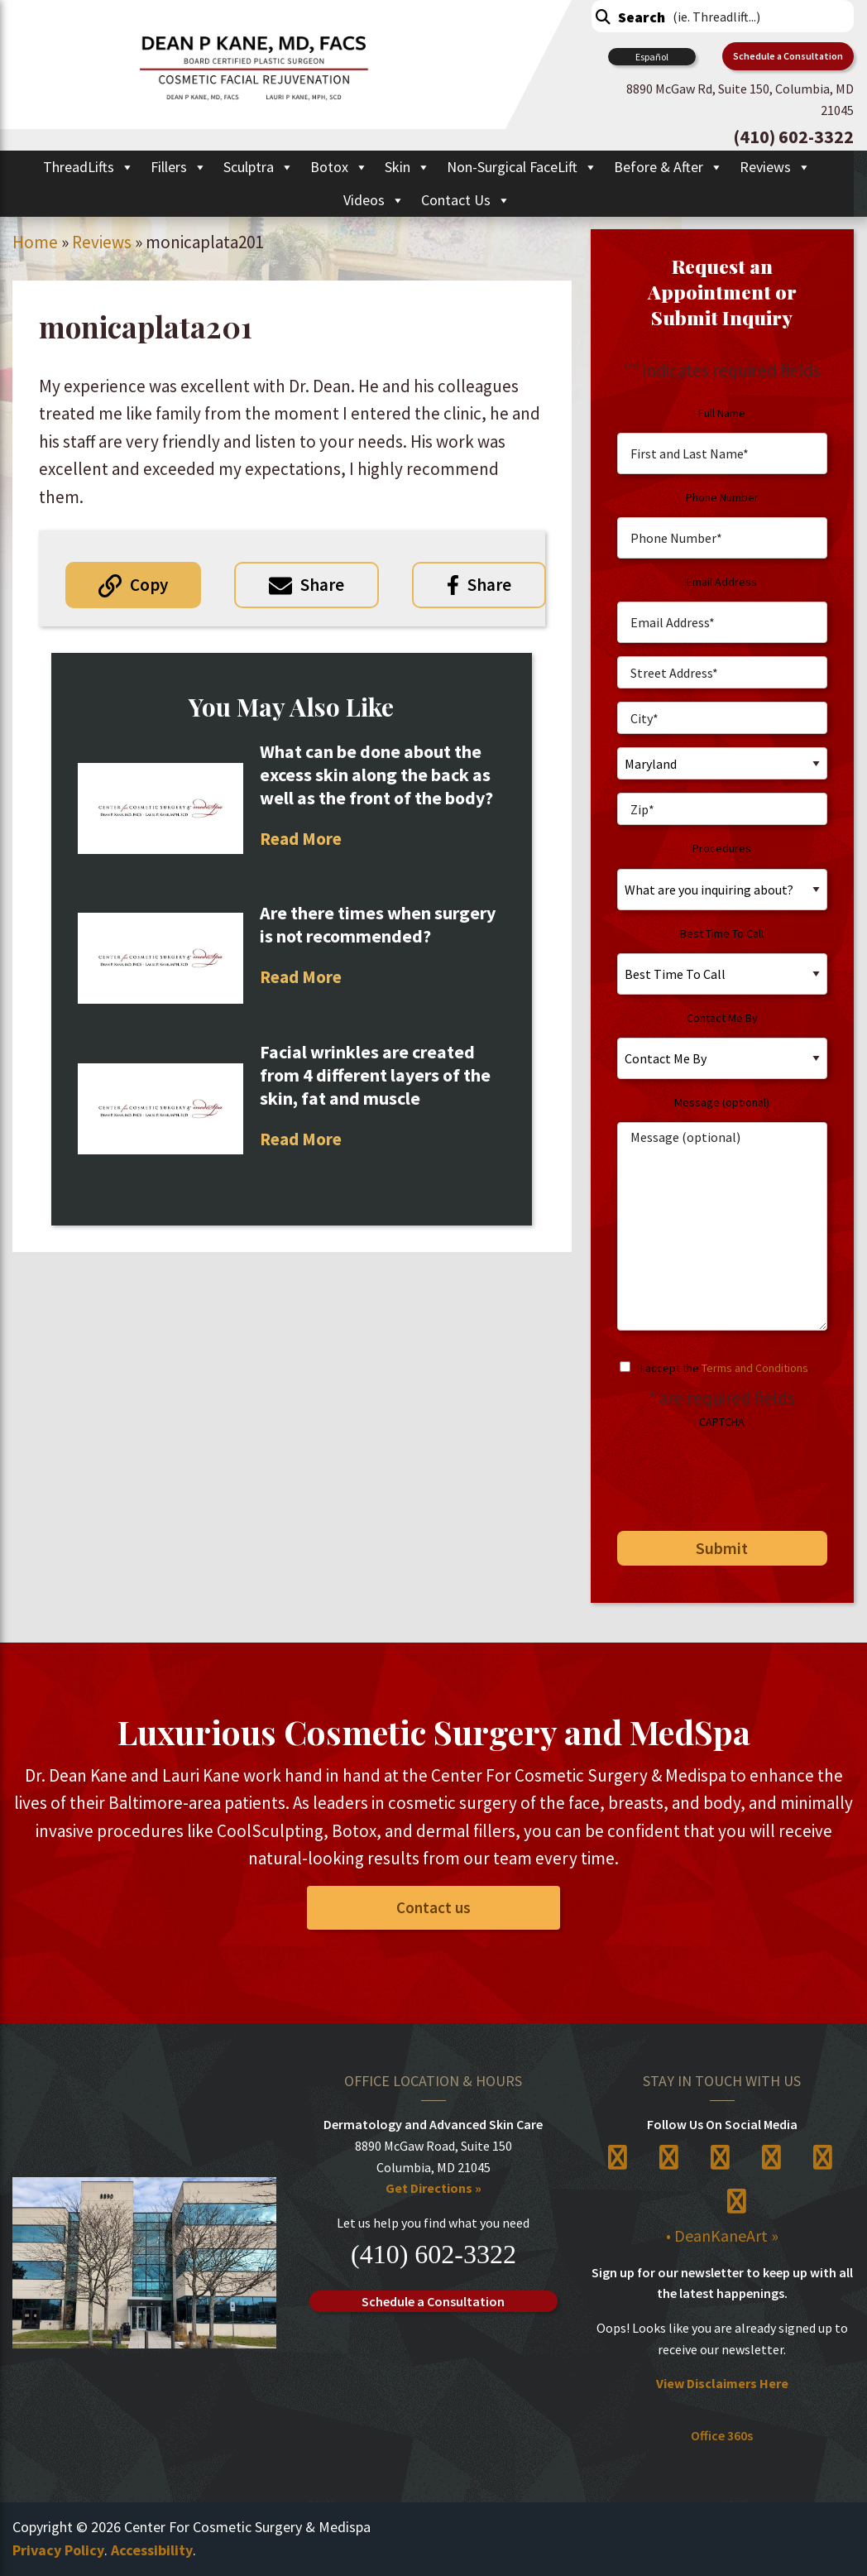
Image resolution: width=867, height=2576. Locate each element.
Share (322, 584)
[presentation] (730, 1474)
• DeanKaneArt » (722, 2235)
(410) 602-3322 (433, 2254)
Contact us (433, 1907)
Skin (407, 166)
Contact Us (465, 199)
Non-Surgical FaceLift (522, 166)
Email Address (722, 581)
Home (35, 242)
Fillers (179, 166)
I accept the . (725, 1367)
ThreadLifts (88, 166)
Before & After (668, 166)
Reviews (775, 166)
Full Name (721, 412)
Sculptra (258, 166)
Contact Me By (722, 1017)
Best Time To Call (722, 933)
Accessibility (152, 2549)
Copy (149, 584)
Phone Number (722, 497)
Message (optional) (721, 1102)
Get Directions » (433, 2188)
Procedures (721, 848)
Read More (301, 838)
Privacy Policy (58, 2549)
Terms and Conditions (755, 1367)
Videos (374, 199)
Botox (339, 166)
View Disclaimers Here (722, 2383)
